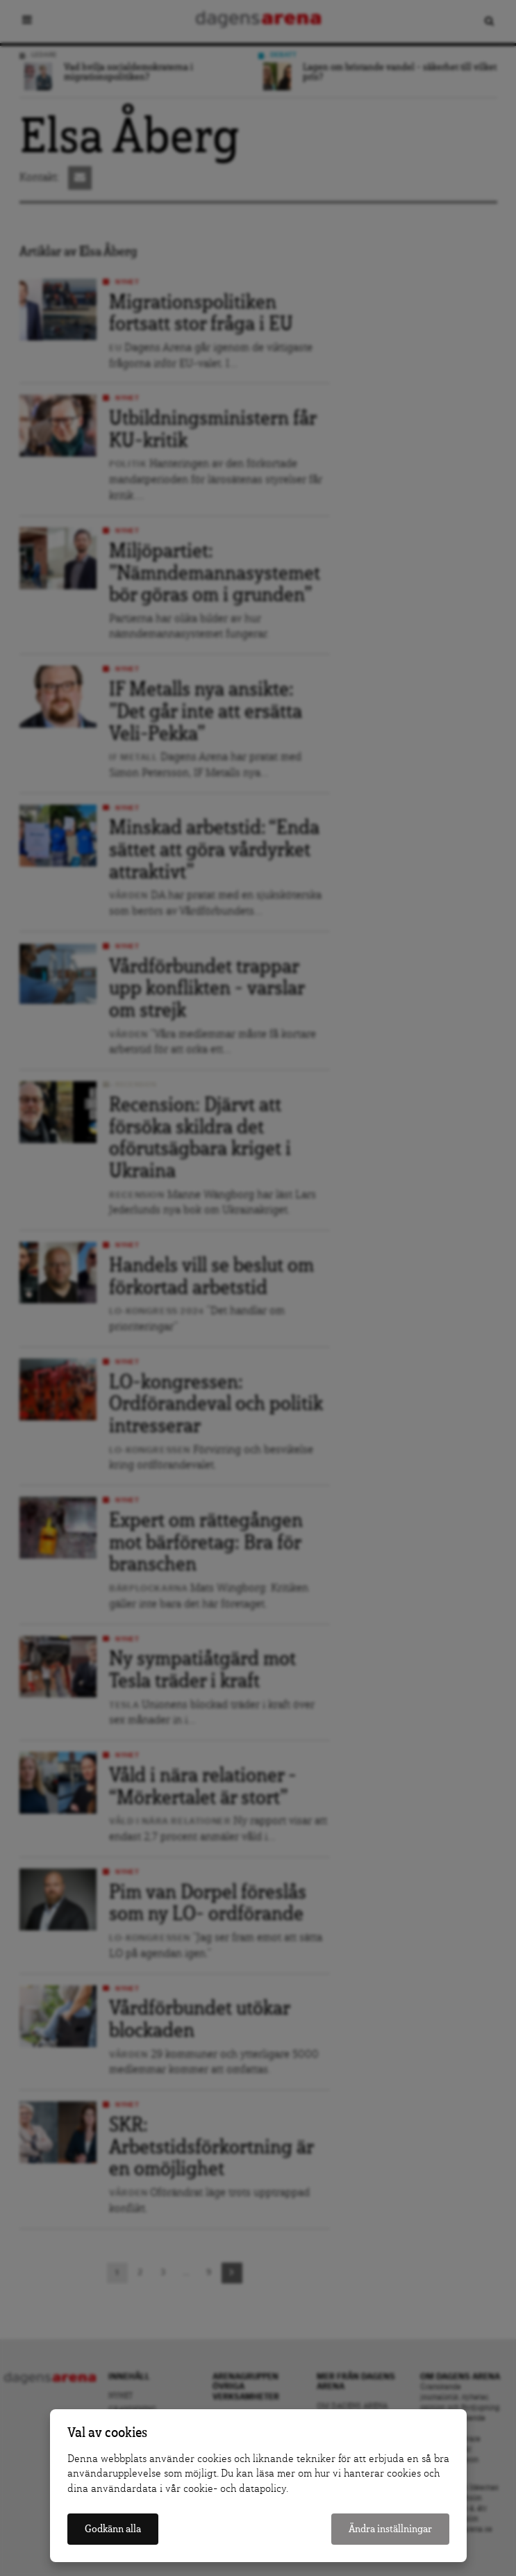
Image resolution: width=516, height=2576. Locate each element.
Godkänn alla (113, 2529)
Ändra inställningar (390, 2529)
